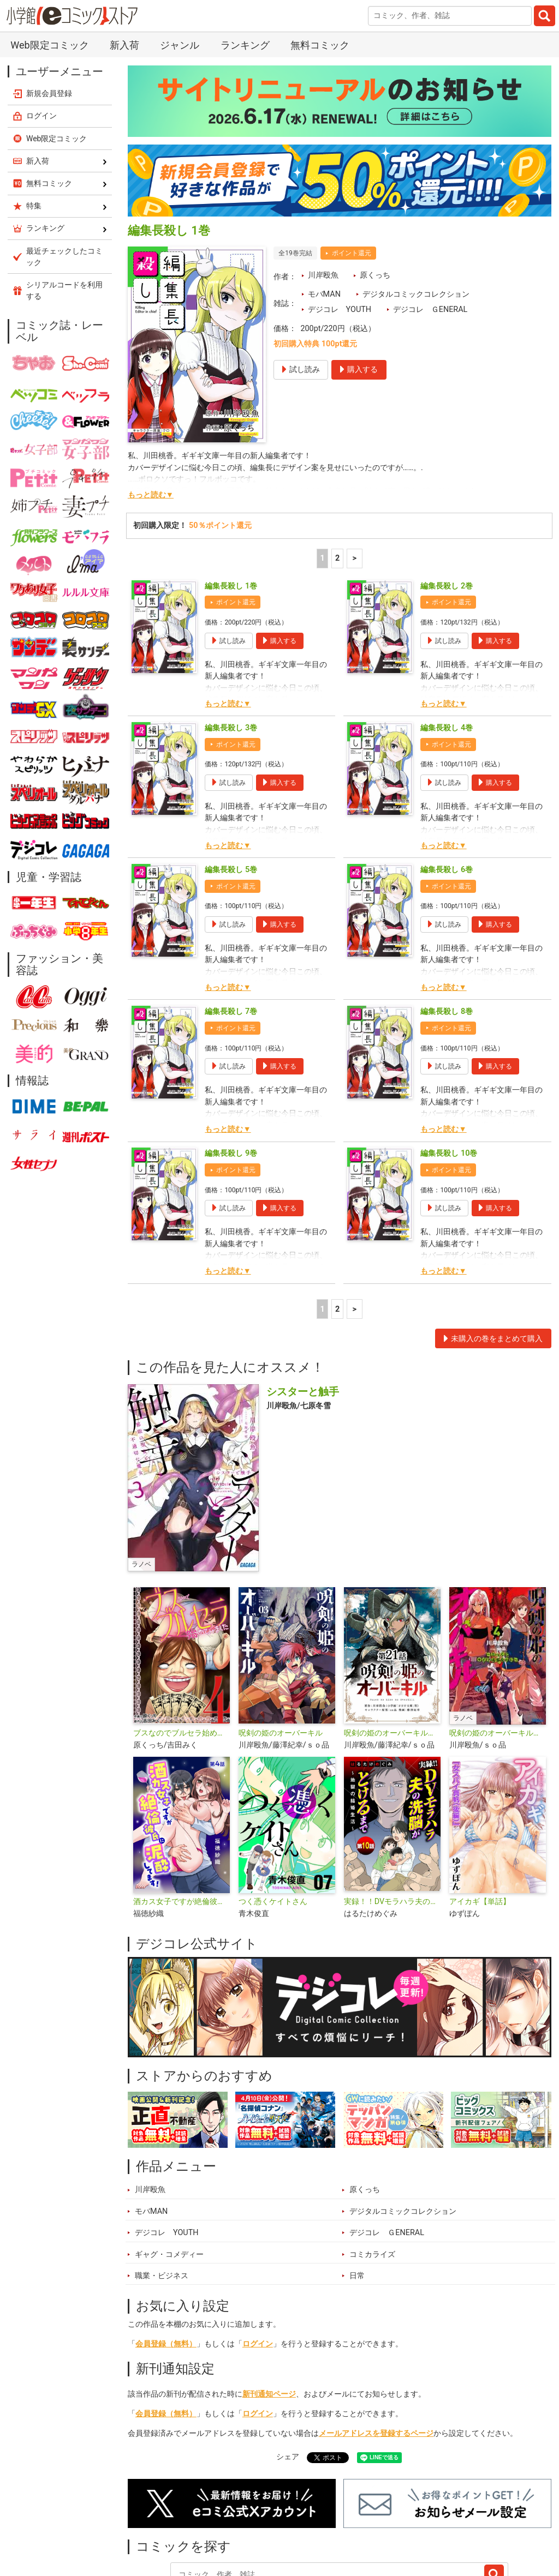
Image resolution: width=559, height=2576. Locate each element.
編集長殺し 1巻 (231, 586)
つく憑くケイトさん (273, 1901)
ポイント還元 (351, 253)
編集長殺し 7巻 (231, 1011)
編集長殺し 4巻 (446, 727)
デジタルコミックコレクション (415, 294)
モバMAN (324, 294)
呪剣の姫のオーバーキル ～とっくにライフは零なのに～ (497, 1733)
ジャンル (179, 45)
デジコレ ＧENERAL (430, 309)
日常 (357, 2275)
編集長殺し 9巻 (231, 1153)
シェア (287, 2456)
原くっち (375, 275)
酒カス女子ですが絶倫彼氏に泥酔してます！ (181, 1901)
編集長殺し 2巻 (446, 586)
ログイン (257, 2344)
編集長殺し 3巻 (231, 727)
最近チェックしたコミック (64, 257)
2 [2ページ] (337, 558)
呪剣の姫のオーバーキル (281, 1733)
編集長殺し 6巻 (446, 869)
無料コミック (319, 45)
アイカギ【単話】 (479, 1901)
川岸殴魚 (323, 275)
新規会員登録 (49, 93)
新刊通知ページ (269, 2394)
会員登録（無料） (166, 2344)
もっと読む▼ (151, 495)
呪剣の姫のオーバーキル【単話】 (392, 1733)
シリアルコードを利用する (64, 290)
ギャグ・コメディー (169, 2254)
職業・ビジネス (161, 2275)
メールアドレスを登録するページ (376, 2433)
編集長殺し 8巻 (446, 1011)
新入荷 (124, 45)
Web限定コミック (49, 45)
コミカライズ (372, 2254)
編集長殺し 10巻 (448, 1153)
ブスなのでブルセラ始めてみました (181, 1733)
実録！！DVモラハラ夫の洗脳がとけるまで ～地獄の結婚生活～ (392, 1901)
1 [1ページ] (322, 558)
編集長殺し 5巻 (231, 869)
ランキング (245, 45)
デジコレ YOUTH (340, 309)
